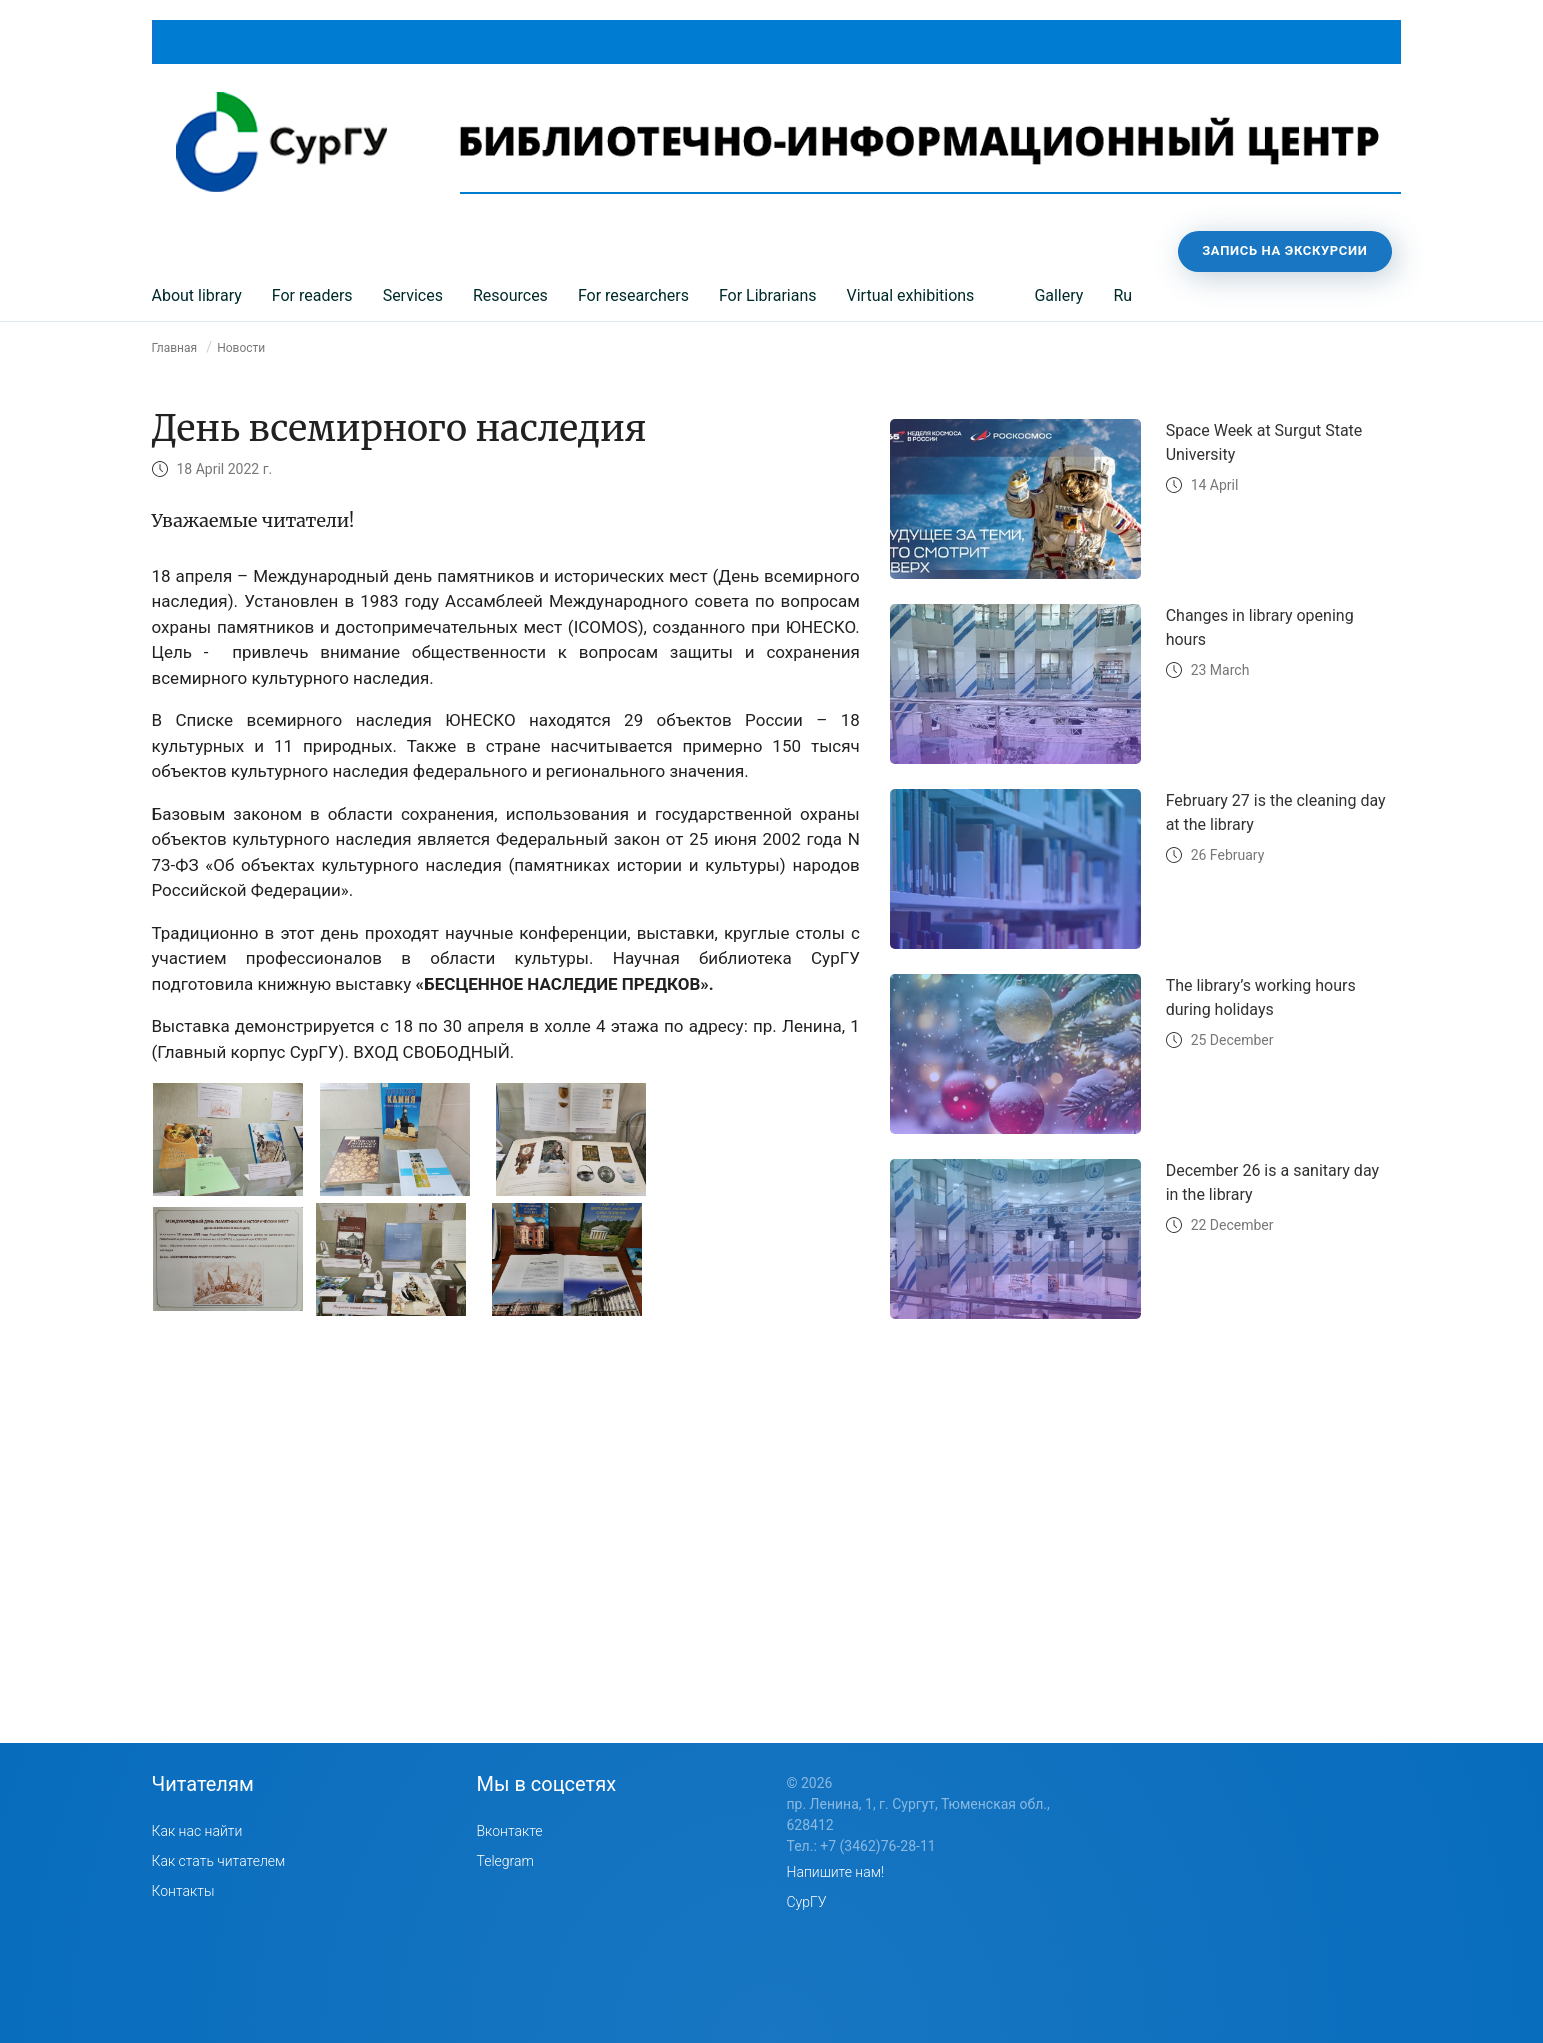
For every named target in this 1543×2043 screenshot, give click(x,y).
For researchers (633, 295)
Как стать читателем (219, 1861)
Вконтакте (510, 1831)
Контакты (183, 1891)
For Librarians (768, 295)
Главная (175, 348)
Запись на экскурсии (1284, 250)
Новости (241, 348)
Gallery (1058, 295)
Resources (510, 295)
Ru (1122, 295)
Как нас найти (197, 1831)
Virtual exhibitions (911, 295)
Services (413, 295)
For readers (312, 295)
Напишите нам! (836, 1872)
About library (197, 295)
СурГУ (807, 1902)
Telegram (505, 1861)
